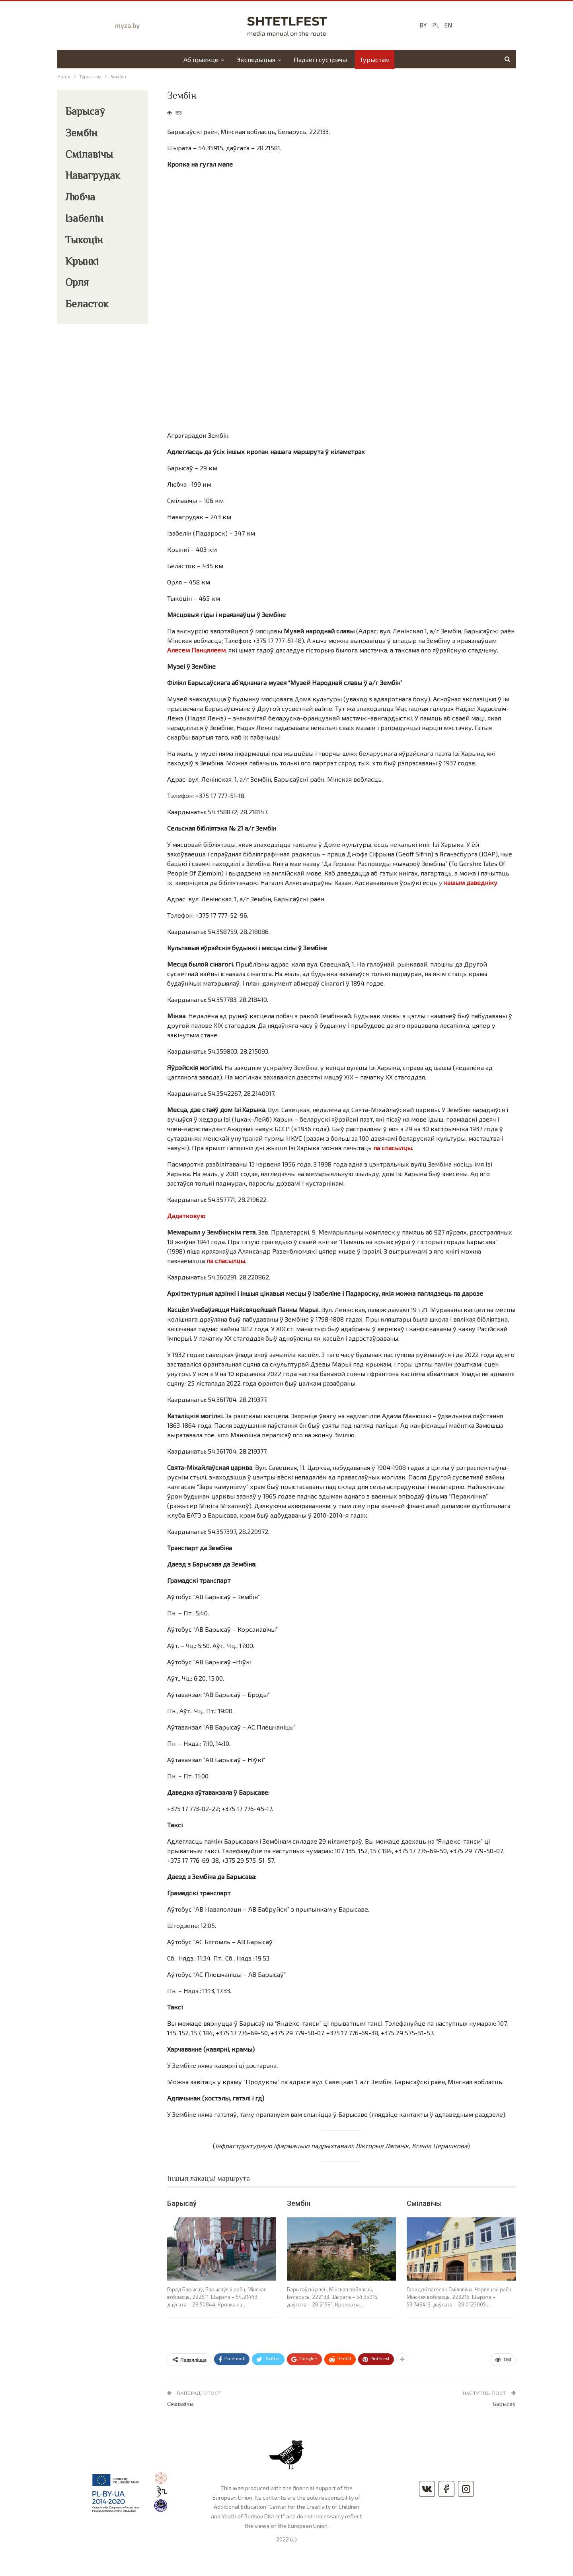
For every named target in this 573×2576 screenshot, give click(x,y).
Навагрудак (92, 176)
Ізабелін (84, 219)
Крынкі (82, 262)
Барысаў (182, 2203)
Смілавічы (424, 2203)
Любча (80, 198)
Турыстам (377, 59)
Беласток (87, 305)
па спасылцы (392, 1147)
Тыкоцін (84, 241)
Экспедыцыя (255, 59)
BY (423, 25)
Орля (77, 283)
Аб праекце (199, 59)
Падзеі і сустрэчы (321, 59)
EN (448, 25)
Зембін (298, 2203)
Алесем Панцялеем (196, 650)
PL (435, 25)
